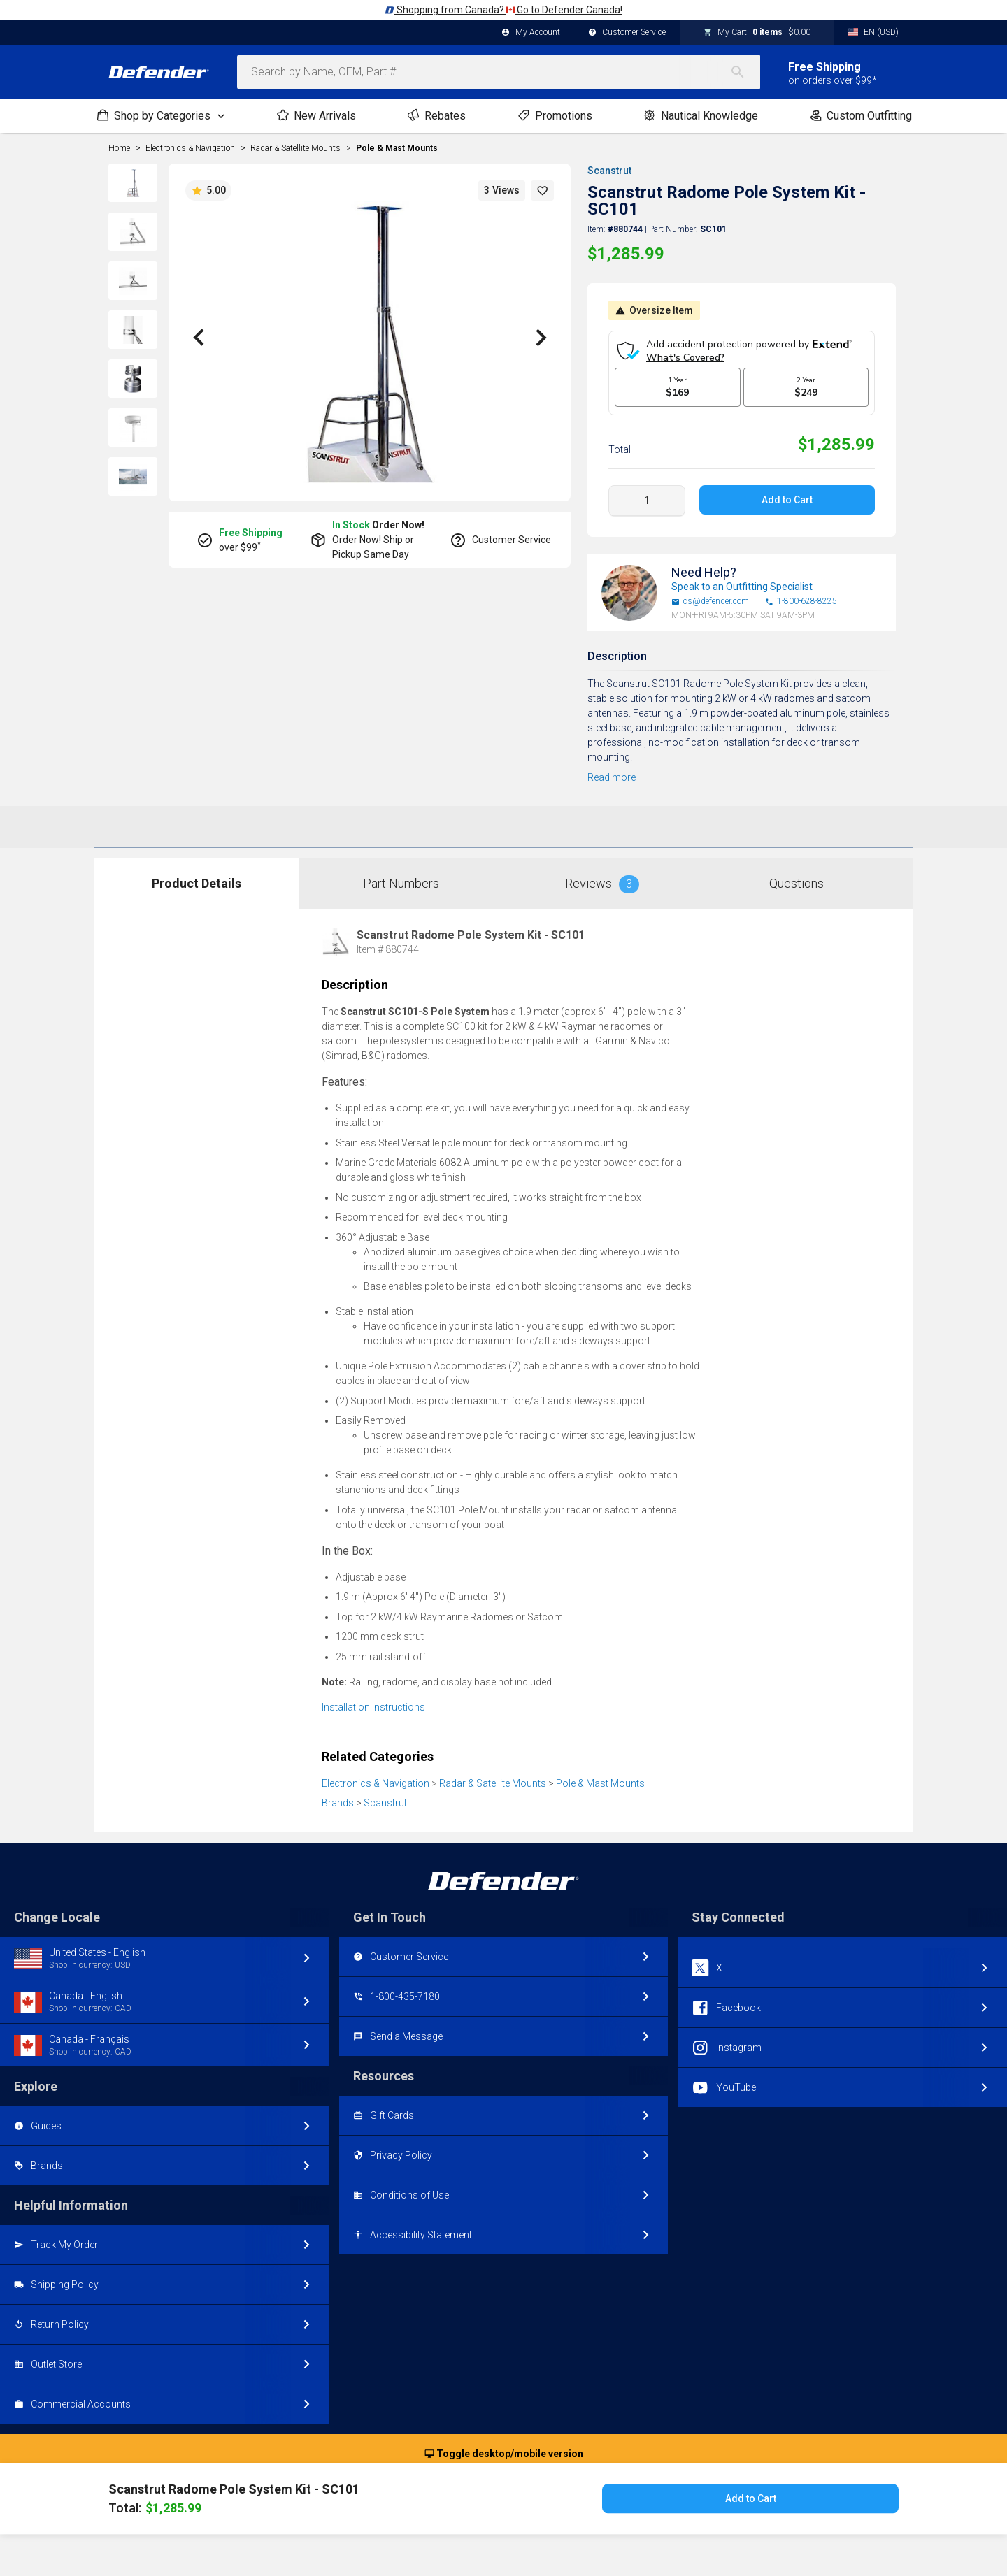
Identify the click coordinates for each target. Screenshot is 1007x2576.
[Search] (744, 72)
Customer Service (627, 32)
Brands (338, 1802)
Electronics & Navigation (375, 1783)
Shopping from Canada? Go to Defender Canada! (503, 9)
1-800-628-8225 (801, 601)
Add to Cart (787, 499)
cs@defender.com (710, 601)
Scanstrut (609, 170)
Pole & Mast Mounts (397, 148)
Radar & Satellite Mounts (492, 1783)
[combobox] (498, 72)
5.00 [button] (208, 191)
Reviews (602, 884)
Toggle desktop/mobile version (503, 2454)
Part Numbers (401, 883)
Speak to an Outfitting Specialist (742, 586)
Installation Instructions (373, 1707)
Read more (611, 777)
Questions (796, 883)
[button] (543, 190)
